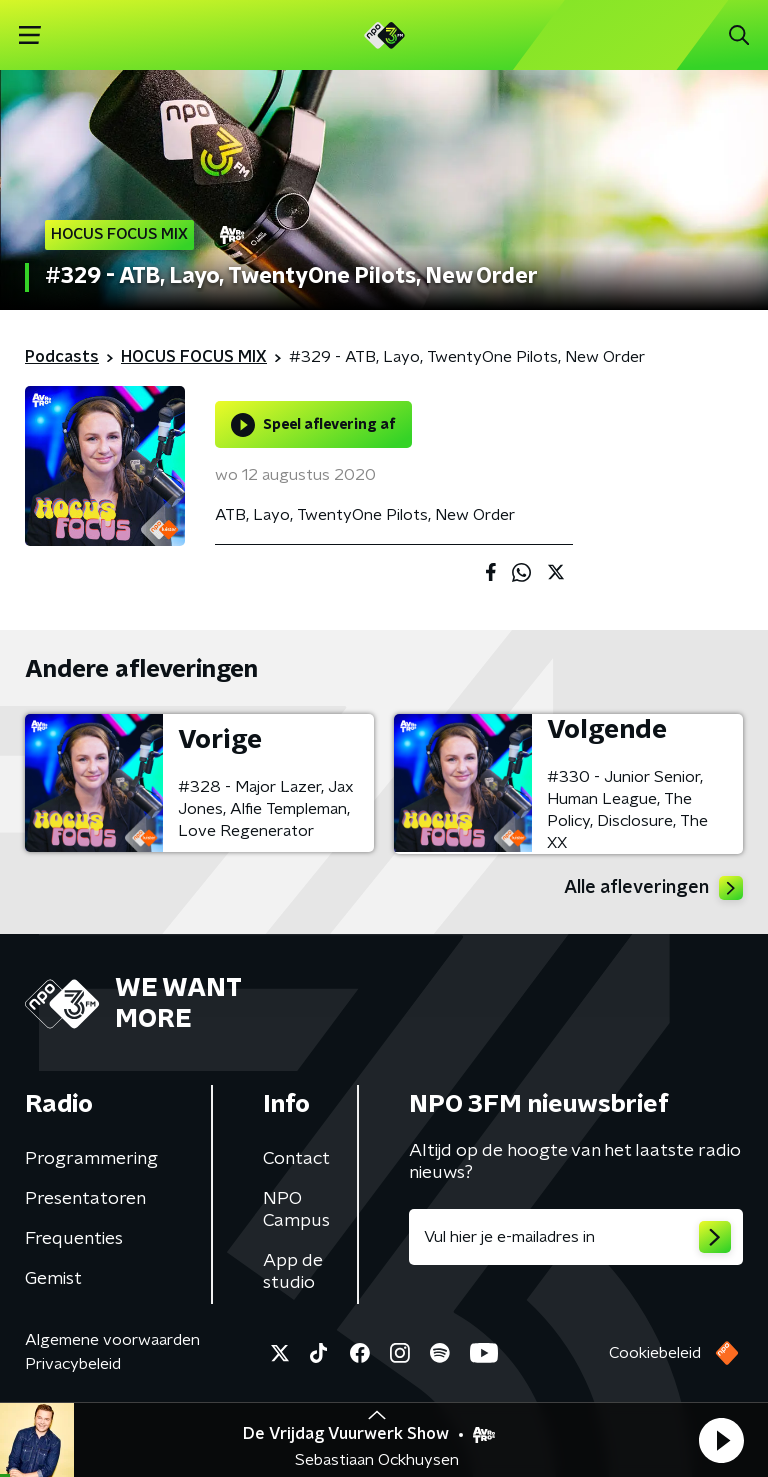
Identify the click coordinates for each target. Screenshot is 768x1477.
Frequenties (74, 1239)
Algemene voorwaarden (112, 1340)
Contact (296, 1159)
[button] (721, 1440)
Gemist (53, 1279)
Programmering (91, 1159)
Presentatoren (85, 1199)
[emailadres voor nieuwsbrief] (576, 1237)
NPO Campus (296, 1210)
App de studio (293, 1272)
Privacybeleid (73, 1364)
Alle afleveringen (653, 888)
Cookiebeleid (655, 1353)
